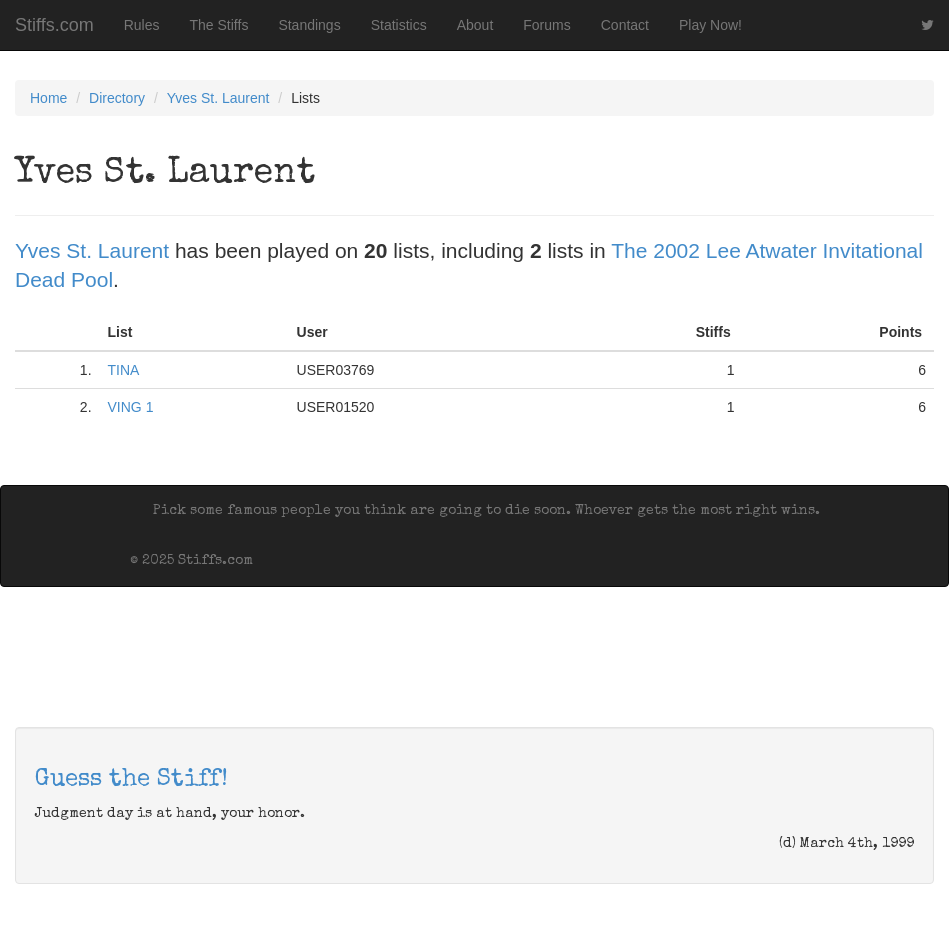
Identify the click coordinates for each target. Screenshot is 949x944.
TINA (124, 370)
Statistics (399, 25)
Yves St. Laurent (218, 98)
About (475, 25)
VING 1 (131, 407)
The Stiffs (219, 25)
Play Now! (710, 25)
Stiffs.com (54, 25)
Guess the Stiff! (131, 780)
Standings (309, 25)
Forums (546, 25)
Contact (625, 25)
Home (48, 98)
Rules (142, 25)
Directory (117, 98)
